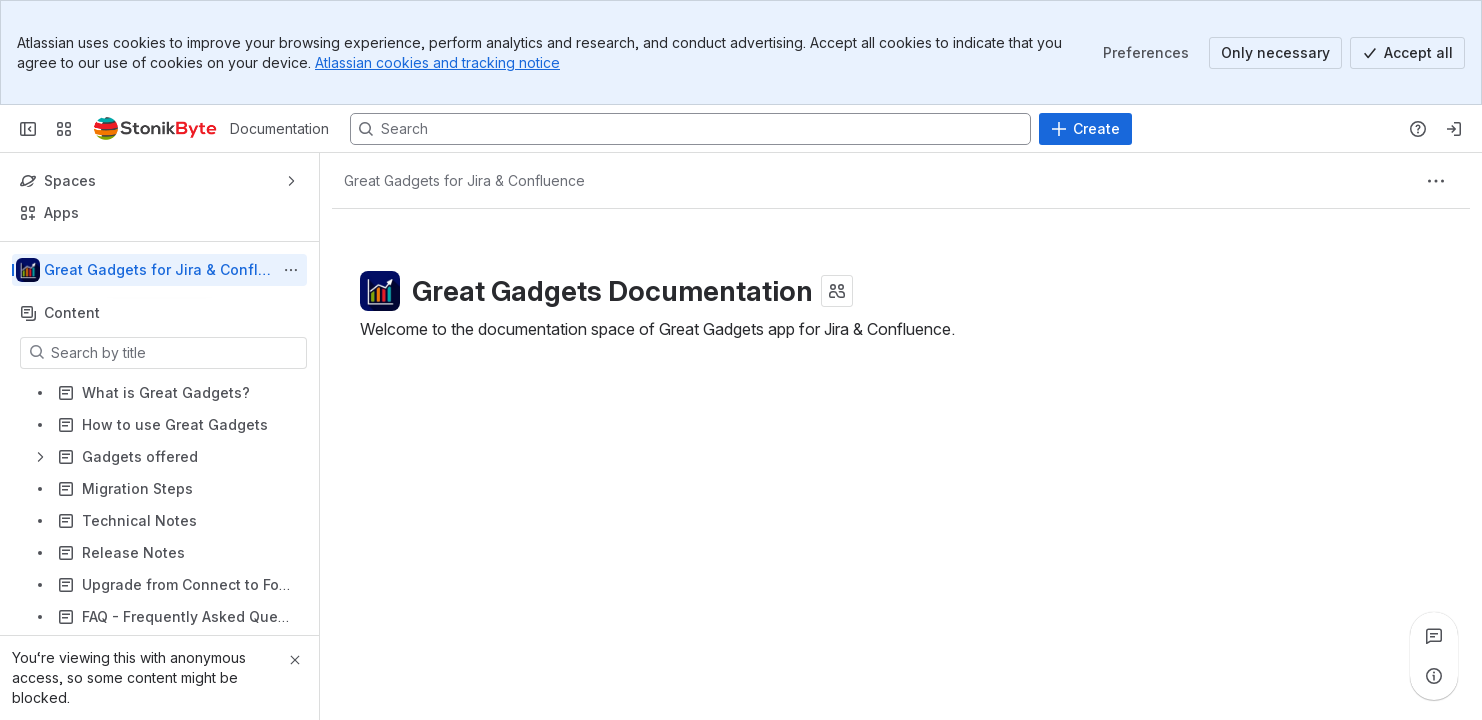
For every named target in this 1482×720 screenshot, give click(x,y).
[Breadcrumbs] (464, 181)
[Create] (1085, 129)
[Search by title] (175, 353)
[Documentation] (155, 129)
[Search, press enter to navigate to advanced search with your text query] (690, 129)
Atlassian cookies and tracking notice (437, 62)
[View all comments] (1434, 636)
